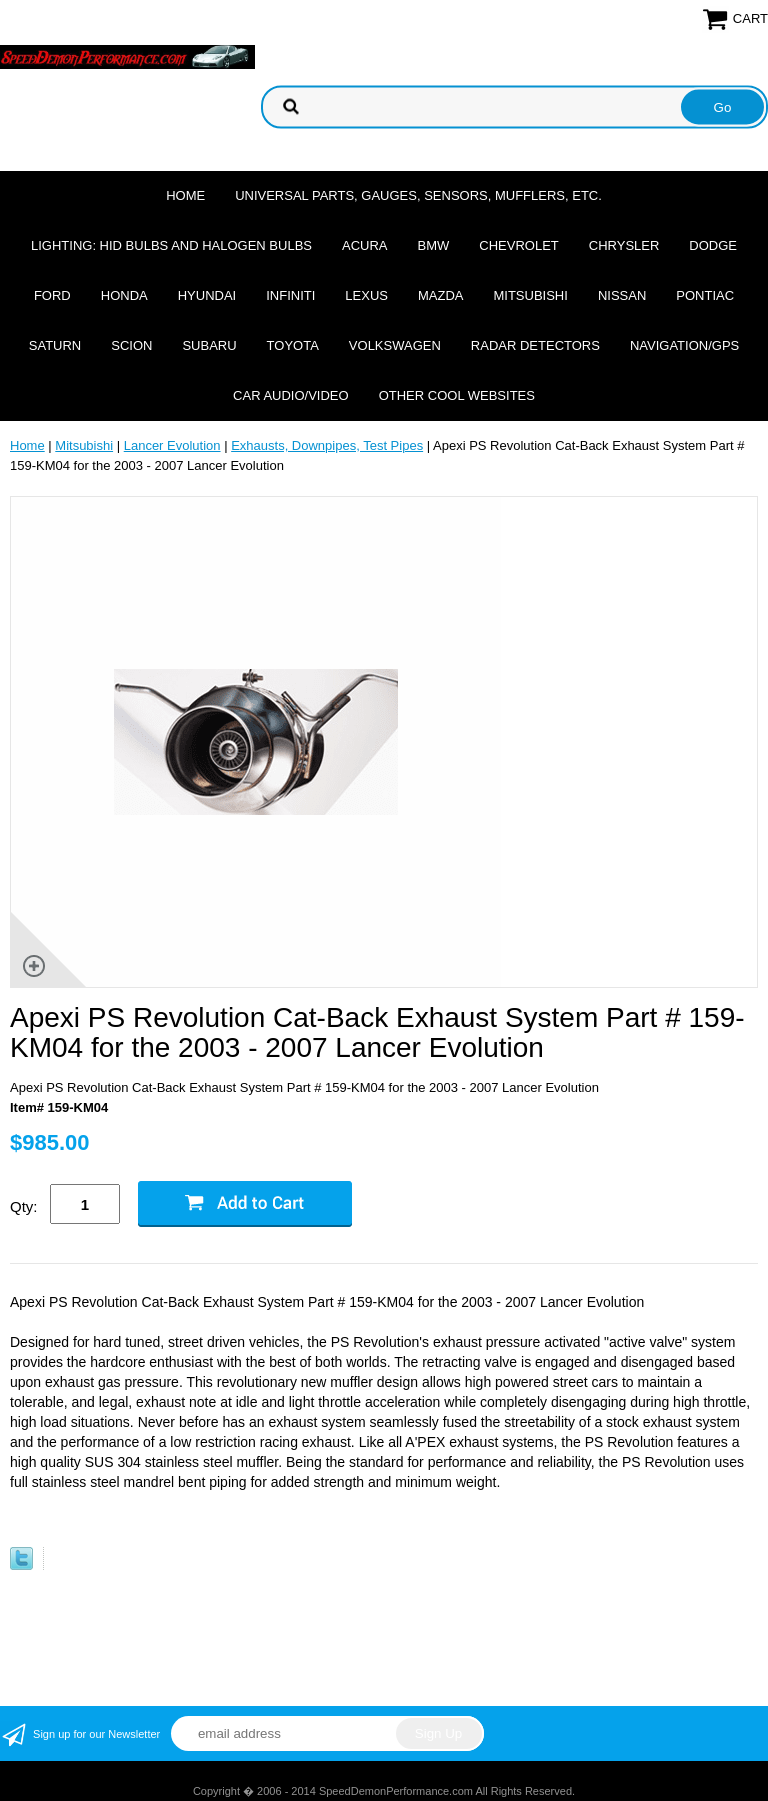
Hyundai (207, 295)
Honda (124, 295)
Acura (365, 245)
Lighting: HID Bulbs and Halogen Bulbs (171, 245)
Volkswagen (395, 345)
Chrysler (624, 245)
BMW (434, 245)
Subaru (209, 345)
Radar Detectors (535, 345)
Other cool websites (457, 395)
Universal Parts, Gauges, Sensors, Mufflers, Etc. (418, 195)
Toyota (293, 345)
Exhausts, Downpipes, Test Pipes (327, 445)
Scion (131, 345)
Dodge (713, 245)
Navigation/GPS (684, 345)
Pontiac (705, 295)
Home (185, 195)
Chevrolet (518, 245)
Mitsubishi (530, 295)
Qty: (24, 1206)
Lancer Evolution (172, 445)
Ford (52, 295)
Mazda (441, 295)
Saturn (55, 345)
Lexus (366, 295)
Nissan (622, 295)
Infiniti (290, 295)
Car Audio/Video (291, 395)
